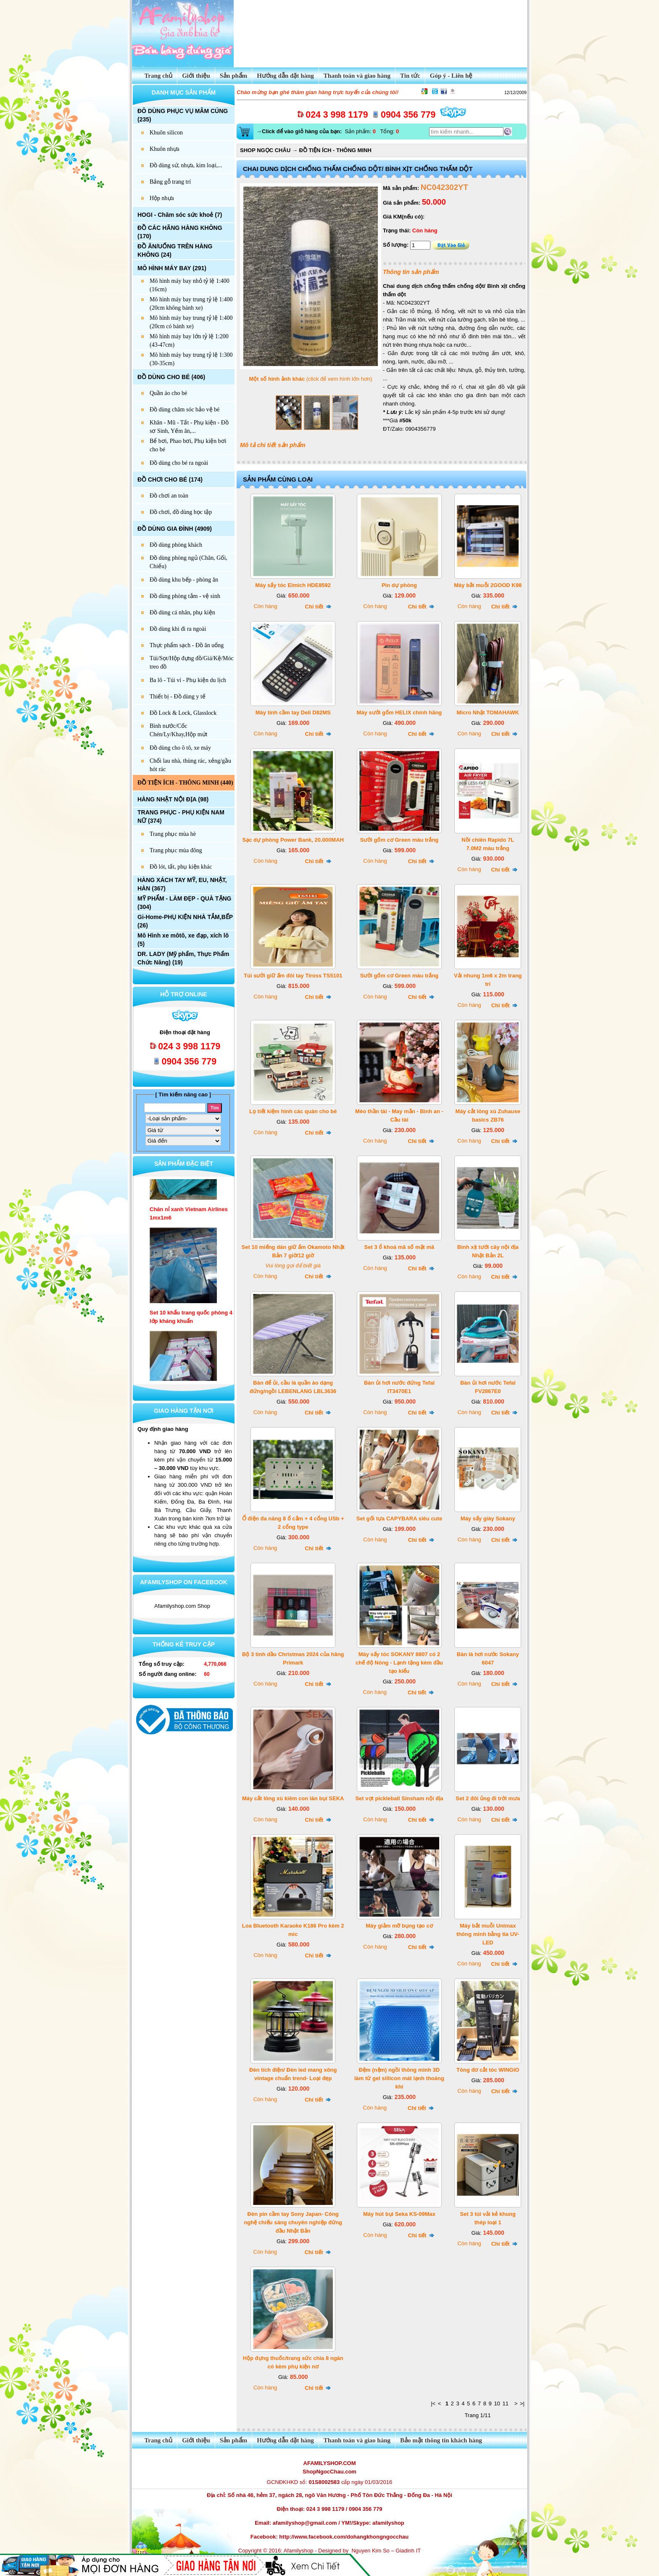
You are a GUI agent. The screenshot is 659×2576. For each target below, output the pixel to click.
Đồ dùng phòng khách (176, 545)
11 (505, 2403)
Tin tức (410, 75)
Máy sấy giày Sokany (488, 1518)
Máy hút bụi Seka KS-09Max (399, 2214)
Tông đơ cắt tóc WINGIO (487, 2070)
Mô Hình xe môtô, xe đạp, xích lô (183, 935)
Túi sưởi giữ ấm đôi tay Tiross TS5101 (293, 975)
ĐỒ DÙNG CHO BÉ (163, 377)
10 (497, 2403)
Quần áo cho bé (168, 393)
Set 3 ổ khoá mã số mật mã (399, 1247)
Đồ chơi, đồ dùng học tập (181, 512)
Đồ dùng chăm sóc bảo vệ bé (184, 409)
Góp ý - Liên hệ (451, 75)
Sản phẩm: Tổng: (327, 131)
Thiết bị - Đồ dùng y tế (178, 696)
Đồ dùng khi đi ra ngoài (178, 629)
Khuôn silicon (166, 132)
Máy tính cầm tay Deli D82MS (293, 712)
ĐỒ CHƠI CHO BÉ (162, 479)
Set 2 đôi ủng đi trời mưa (488, 1798)
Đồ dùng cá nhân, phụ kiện (182, 612)
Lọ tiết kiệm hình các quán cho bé (293, 1111)
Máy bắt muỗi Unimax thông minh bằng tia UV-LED (487, 1934)
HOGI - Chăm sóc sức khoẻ (175, 214)
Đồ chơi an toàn (169, 496)
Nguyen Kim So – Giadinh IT (386, 2550)
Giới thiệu (196, 75)
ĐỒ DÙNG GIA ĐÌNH (165, 528)
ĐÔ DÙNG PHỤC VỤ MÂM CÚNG (182, 111)
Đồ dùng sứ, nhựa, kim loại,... (186, 165)
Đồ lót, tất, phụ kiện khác (181, 867)
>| (522, 2403)
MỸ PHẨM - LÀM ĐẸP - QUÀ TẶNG (184, 898)
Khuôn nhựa (164, 149)
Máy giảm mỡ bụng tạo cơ (399, 1926)
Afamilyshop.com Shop (182, 1606)
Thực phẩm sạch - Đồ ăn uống (187, 645)
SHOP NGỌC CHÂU (265, 150)
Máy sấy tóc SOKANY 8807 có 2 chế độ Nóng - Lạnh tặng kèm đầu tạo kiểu (399, 1662)
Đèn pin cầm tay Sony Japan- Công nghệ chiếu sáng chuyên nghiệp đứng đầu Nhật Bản (293, 2222)
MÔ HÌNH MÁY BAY (164, 268)
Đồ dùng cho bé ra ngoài (179, 463)
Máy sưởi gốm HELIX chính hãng (399, 712)
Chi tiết (318, 606)
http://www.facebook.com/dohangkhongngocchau (344, 2537)
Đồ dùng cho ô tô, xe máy (180, 748)
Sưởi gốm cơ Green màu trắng (399, 840)
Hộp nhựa (162, 198)
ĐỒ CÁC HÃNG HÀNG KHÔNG (179, 227)
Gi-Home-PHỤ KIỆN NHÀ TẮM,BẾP (185, 917)
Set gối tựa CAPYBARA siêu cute (399, 1518)
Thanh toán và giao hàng (357, 75)
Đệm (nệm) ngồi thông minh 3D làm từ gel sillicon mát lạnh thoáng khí (399, 2078)
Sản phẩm (234, 75)
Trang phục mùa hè (173, 834)
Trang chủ (154, 75)
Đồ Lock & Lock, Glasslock (183, 713)
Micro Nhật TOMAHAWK (488, 712)
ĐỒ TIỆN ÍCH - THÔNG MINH (178, 783)
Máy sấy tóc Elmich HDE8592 (293, 585)
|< (433, 2403)
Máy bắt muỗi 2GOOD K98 (488, 585)
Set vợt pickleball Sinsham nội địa (399, 1798)
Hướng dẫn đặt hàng (285, 75)
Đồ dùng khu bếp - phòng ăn (184, 580)
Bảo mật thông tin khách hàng (441, 2440)
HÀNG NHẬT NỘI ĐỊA (166, 799)
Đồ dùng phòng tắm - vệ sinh (185, 596)
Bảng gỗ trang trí (170, 182)
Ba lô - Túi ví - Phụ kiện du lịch (188, 680)
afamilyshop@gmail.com (305, 2523)
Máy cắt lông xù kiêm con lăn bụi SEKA (293, 1798)
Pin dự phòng (399, 585)
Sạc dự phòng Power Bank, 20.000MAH (293, 840)
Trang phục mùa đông (176, 850)
